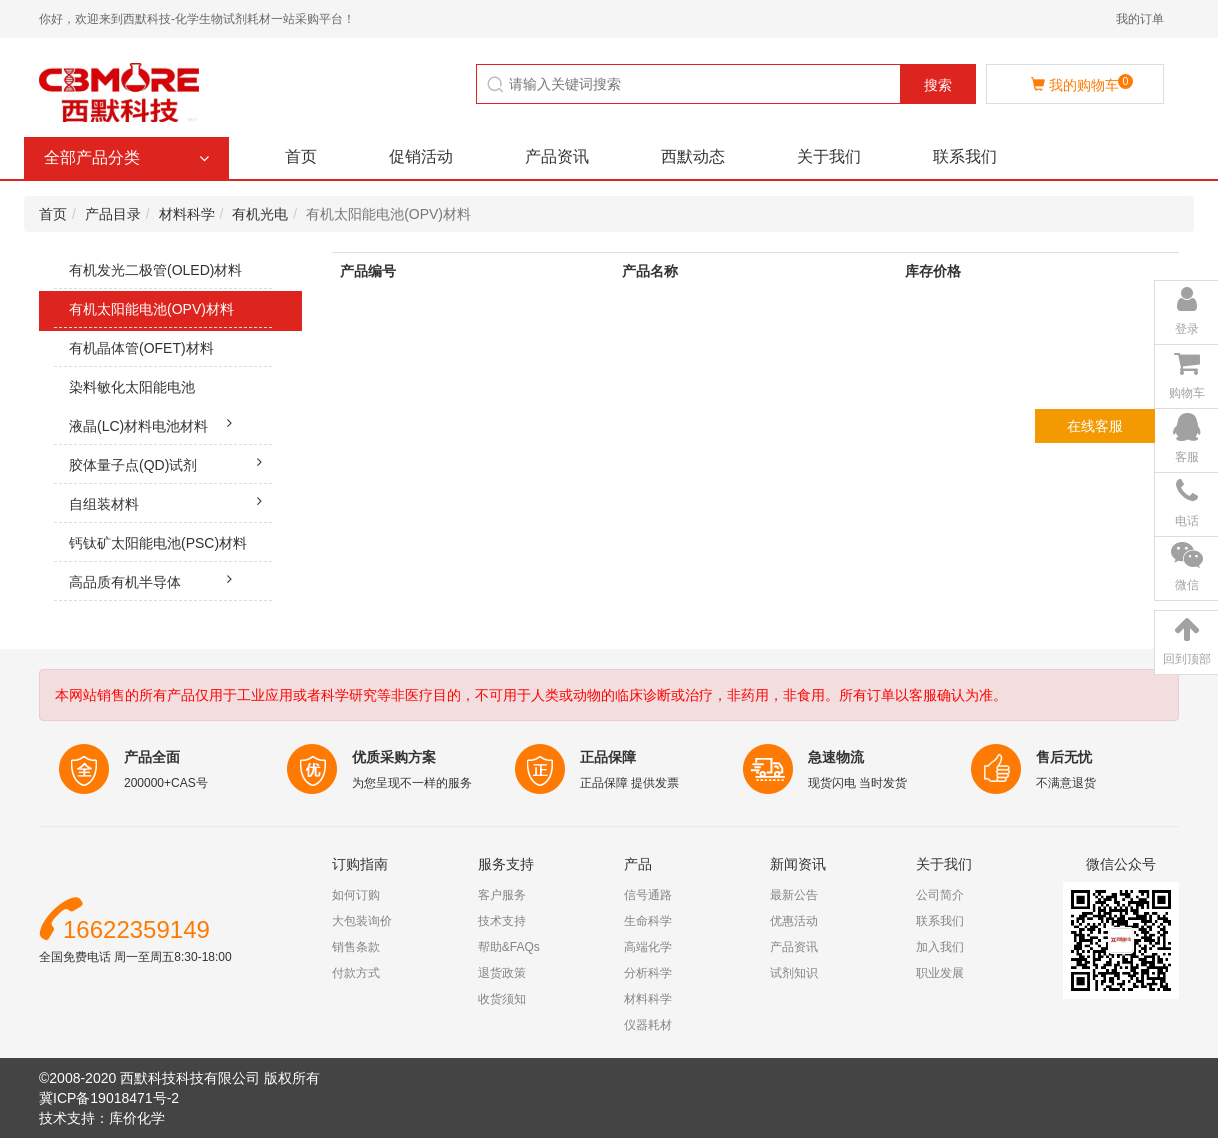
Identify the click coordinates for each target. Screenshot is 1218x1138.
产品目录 (113, 214)
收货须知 (502, 999)
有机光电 (260, 214)
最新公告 (794, 895)
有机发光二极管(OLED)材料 (170, 275)
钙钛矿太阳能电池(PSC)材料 (170, 548)
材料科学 (187, 214)
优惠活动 (794, 921)
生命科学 (648, 921)
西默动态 (693, 156)
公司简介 (940, 895)
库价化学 (137, 1118)
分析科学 (648, 973)
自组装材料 (170, 501)
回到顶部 (1187, 659)
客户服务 (502, 895)
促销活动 (421, 156)
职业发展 (940, 973)
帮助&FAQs (509, 947)
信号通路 (648, 895)
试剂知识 (794, 973)
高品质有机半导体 (155, 579)
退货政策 (502, 973)
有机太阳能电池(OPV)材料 (170, 314)
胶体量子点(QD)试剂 (170, 462)
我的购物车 (1082, 83)
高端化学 (648, 947)
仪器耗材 (648, 1025)
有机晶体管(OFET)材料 (170, 353)
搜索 (938, 85)
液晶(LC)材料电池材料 (155, 423)
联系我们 (965, 156)
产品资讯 (557, 156)
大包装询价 (362, 921)
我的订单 (1140, 19)
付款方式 (356, 973)
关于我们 (829, 156)
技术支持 (502, 921)
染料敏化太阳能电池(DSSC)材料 (163, 407)
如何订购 (356, 895)
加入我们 (940, 947)
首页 (301, 156)
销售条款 (356, 947)
